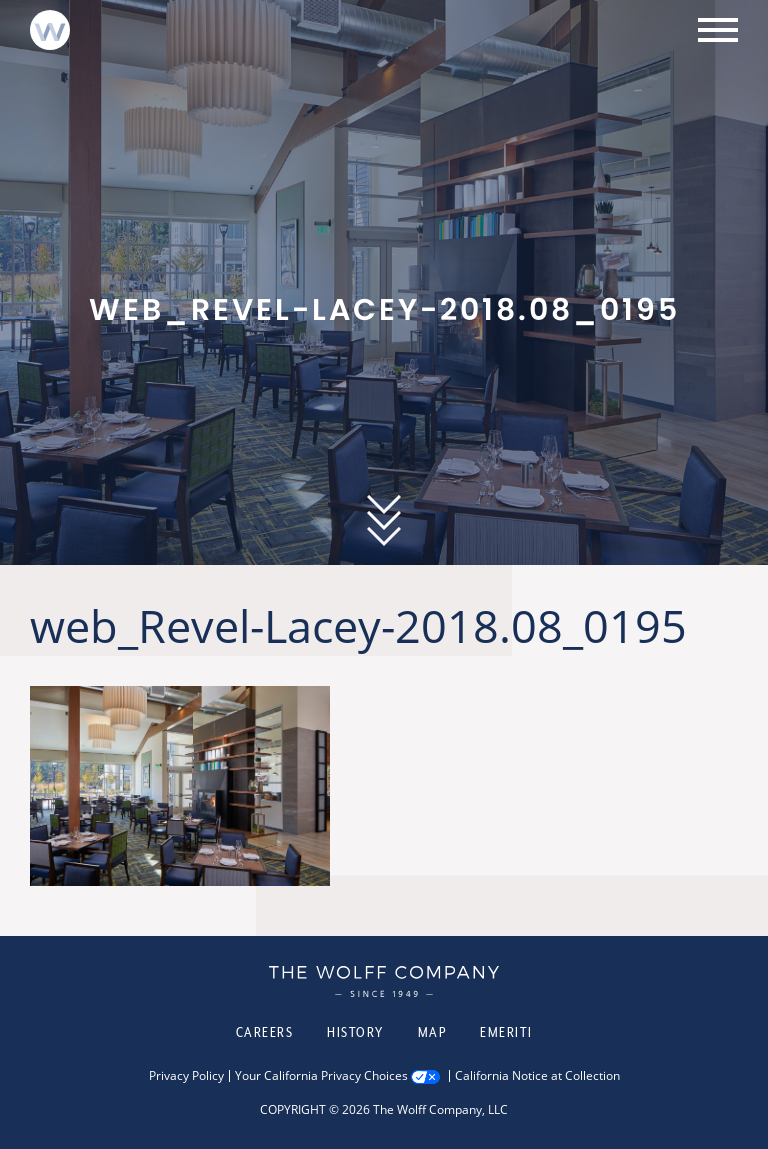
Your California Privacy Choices (321, 1076)
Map (432, 1032)
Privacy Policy (186, 1076)
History (355, 1032)
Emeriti (506, 1032)
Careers (265, 1032)
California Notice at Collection (537, 1076)
